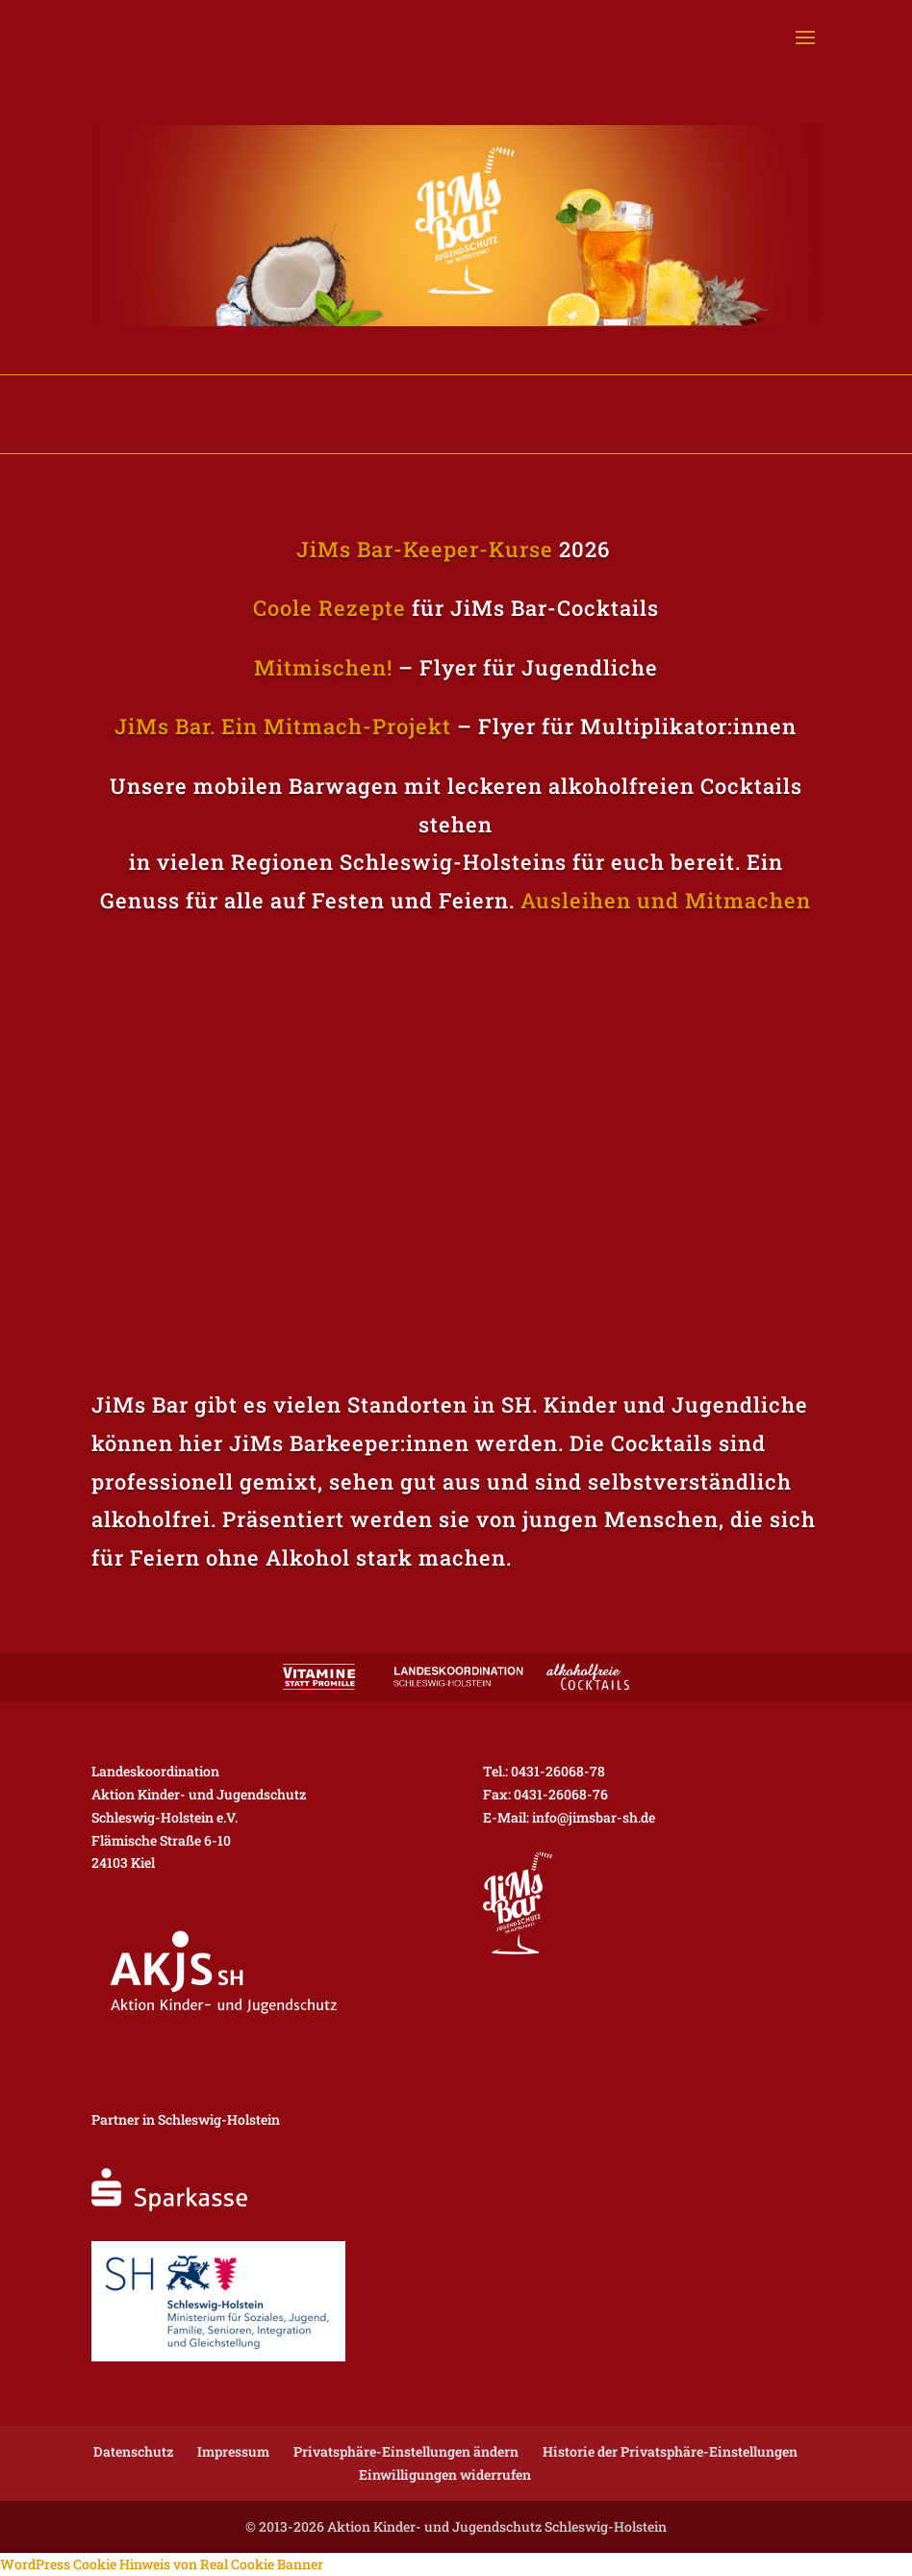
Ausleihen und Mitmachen (665, 900)
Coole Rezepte (329, 608)
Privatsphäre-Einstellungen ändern (406, 2451)
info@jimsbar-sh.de (593, 1817)
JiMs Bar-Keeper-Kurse (424, 549)
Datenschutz (133, 2451)
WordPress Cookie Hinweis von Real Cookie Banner (161, 2564)
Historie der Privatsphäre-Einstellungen (670, 2451)
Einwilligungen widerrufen (445, 2474)
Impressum (233, 2451)
